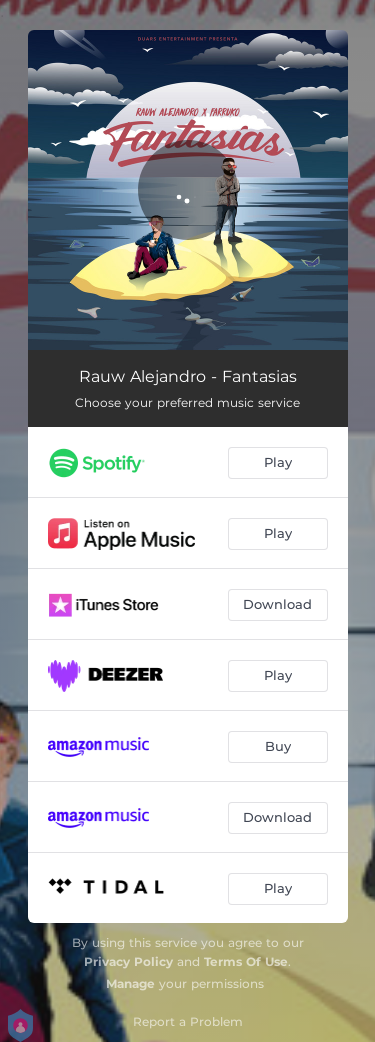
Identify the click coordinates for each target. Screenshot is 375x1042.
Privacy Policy (128, 961)
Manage (130, 983)
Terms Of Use (246, 961)
